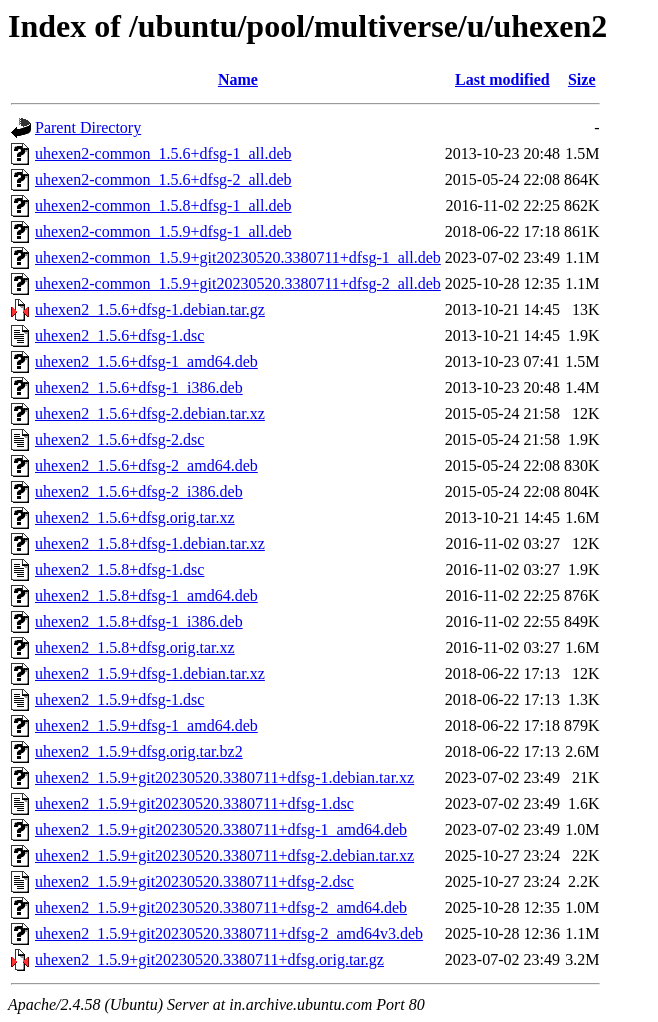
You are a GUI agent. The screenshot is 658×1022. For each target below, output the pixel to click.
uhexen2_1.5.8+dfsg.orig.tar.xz (135, 647)
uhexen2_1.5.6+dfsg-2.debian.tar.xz (150, 413)
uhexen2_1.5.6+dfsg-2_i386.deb (139, 491)
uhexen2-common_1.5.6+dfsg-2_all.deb (163, 179)
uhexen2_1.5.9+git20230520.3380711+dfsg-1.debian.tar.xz (224, 777)
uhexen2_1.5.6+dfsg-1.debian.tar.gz (150, 309)
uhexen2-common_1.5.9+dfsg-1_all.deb (163, 231)
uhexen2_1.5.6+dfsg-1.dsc (119, 335)
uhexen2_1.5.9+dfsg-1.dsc (119, 699)
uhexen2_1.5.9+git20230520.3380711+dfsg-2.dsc (194, 881)
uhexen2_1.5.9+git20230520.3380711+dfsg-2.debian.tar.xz (224, 855)
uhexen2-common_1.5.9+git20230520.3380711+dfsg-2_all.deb (238, 283)
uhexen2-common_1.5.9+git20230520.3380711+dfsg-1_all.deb (238, 257)
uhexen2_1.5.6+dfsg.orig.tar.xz (135, 517)
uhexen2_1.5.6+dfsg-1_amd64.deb (146, 361)
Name (238, 79)
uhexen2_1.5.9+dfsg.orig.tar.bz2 (139, 751)
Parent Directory (88, 127)
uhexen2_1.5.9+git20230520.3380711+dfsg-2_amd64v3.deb (229, 933)
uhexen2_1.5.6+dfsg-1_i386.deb (139, 387)
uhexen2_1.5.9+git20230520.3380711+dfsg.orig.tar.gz (209, 959)
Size (582, 79)
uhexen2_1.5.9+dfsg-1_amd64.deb (146, 725)
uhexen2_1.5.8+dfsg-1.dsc (119, 569)
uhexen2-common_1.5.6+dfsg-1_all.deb (163, 153)
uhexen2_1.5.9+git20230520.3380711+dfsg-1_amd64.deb (221, 829)
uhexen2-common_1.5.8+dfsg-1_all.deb (163, 205)
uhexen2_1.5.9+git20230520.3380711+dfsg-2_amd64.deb (221, 907)
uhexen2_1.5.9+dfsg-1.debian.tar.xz (150, 673)
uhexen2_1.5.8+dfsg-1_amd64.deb (146, 595)
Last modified (502, 79)
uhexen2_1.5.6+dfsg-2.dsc (119, 439)
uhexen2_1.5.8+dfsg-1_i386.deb (139, 621)
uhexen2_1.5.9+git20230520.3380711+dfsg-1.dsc (194, 803)
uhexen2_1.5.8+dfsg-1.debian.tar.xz (150, 543)
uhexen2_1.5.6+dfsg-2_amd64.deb (146, 465)
